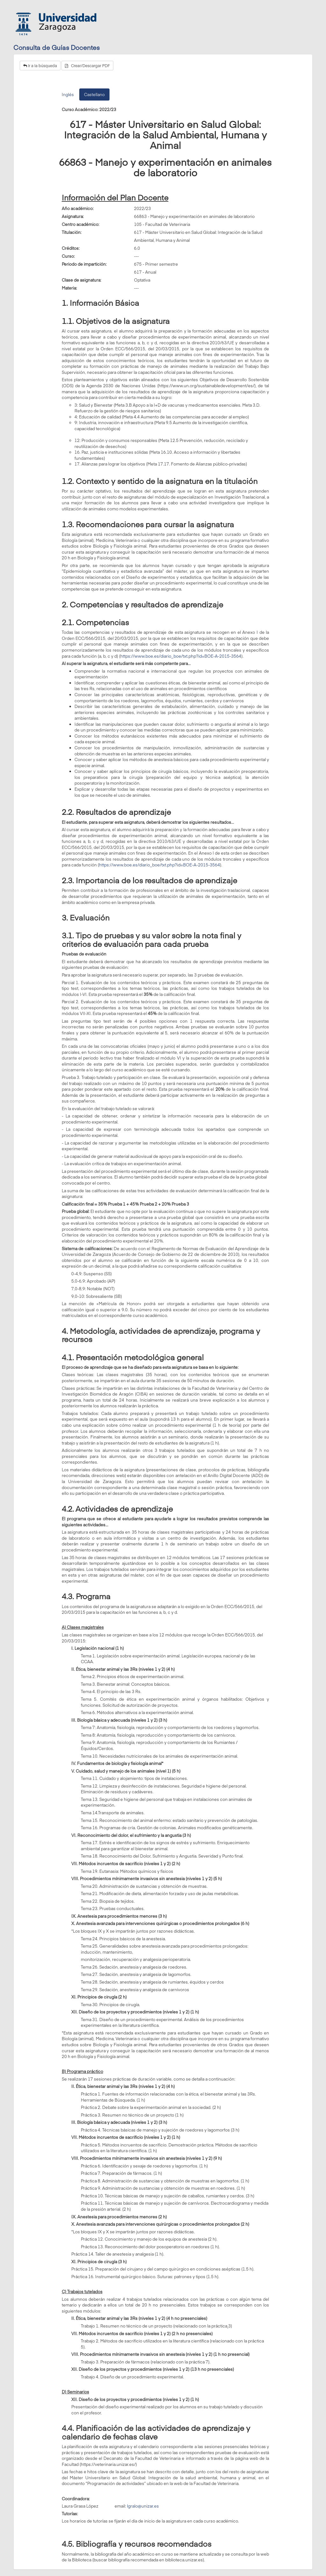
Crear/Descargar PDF (87, 65)
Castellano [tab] (94, 94)
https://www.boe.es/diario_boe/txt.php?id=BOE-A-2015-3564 (180, 656)
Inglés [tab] (68, 94)
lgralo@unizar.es (143, 2506)
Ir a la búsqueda (40, 65)
